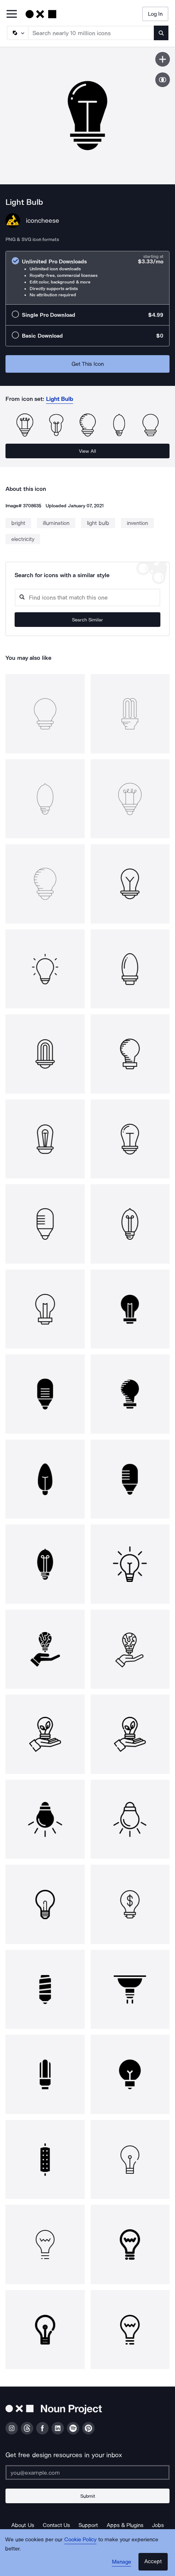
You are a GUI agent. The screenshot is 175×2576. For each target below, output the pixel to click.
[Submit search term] (161, 33)
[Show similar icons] (162, 79)
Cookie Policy (80, 2539)
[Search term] (91, 33)
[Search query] (87, 597)
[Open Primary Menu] (12, 14)
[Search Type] (17, 33)
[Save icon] (162, 59)
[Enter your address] (87, 2472)
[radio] (87, 277)
